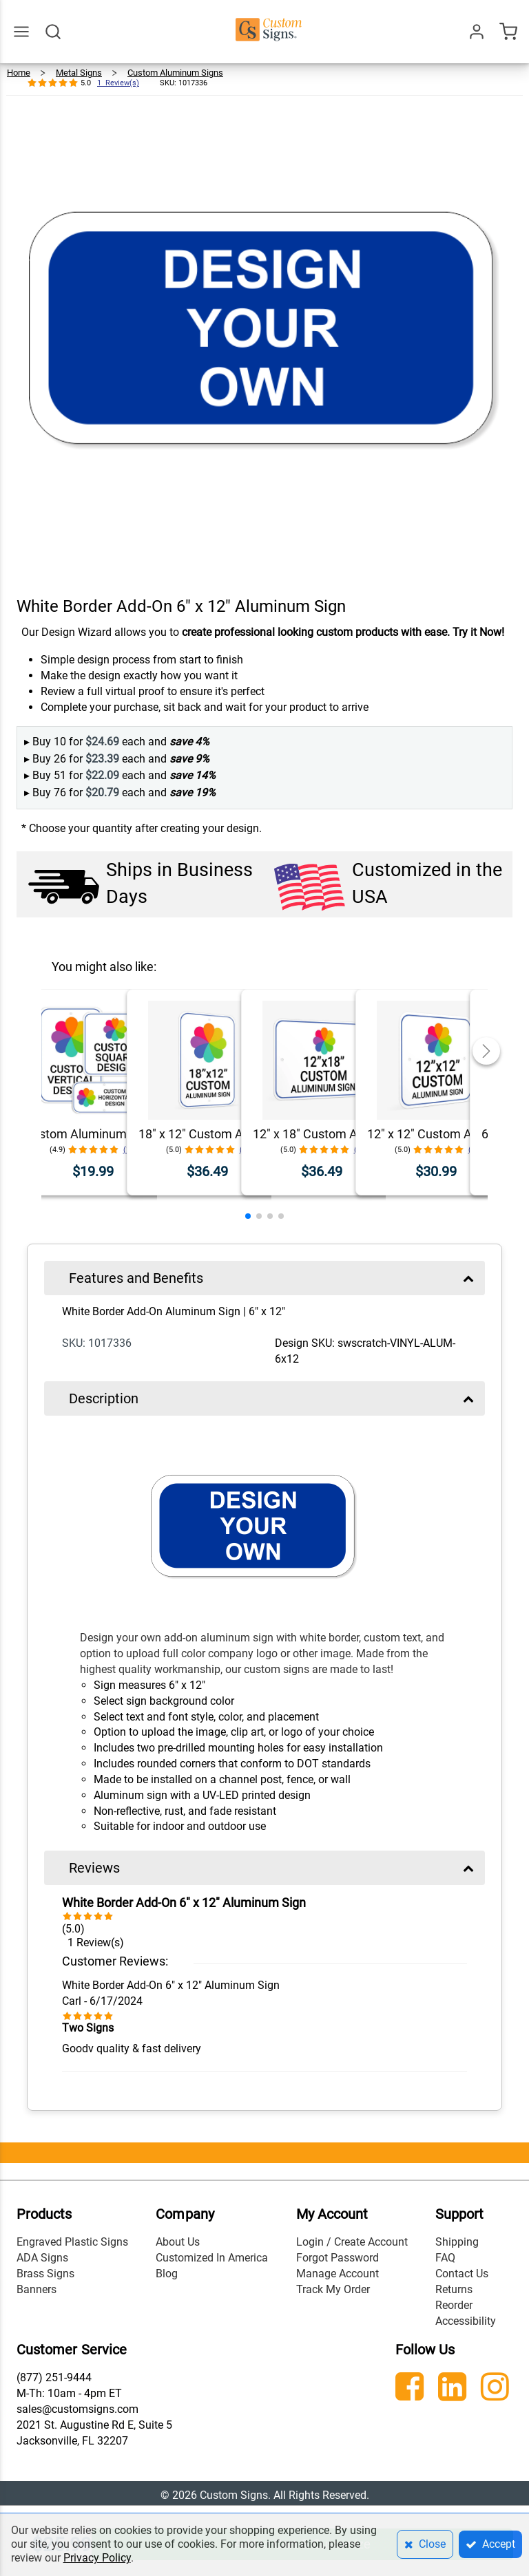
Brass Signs (45, 2273)
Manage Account (337, 2273)
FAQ (445, 2257)
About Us (178, 2241)
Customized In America (212, 2257)
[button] (248, 1216)
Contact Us (461, 2273)
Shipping (457, 2241)
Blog (167, 2273)
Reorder (454, 2305)
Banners (36, 2289)
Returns (454, 2289)
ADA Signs (42, 2257)
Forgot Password (337, 2257)
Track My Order (333, 2289)
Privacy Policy (97, 2557)
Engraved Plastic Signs (72, 2241)
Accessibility (465, 2321)
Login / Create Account (352, 2241)
